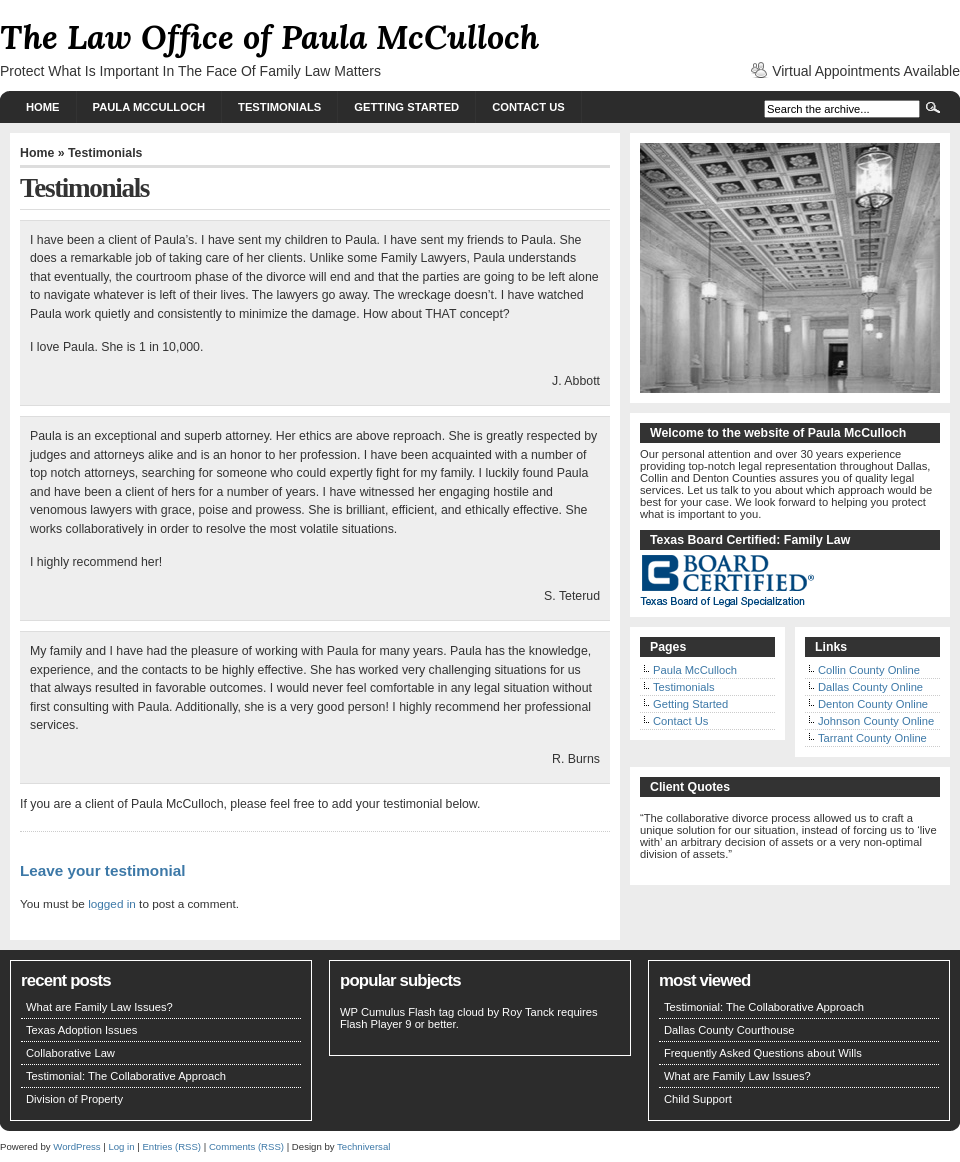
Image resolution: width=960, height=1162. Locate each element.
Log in (121, 1146)
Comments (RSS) (246, 1146)
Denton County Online (873, 704)
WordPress (76, 1146)
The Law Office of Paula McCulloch (269, 36)
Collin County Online (869, 670)
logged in (112, 903)
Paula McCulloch (149, 107)
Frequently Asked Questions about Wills (763, 1053)
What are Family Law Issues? (99, 1007)
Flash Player (371, 1024)
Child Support (698, 1099)
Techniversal (363, 1146)
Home (43, 107)
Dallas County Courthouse (729, 1030)
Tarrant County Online (872, 738)
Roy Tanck (528, 1012)
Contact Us (528, 107)
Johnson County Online (876, 721)
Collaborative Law (70, 1053)
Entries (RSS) (171, 1146)
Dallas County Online (870, 687)
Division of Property (74, 1099)
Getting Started (406, 107)
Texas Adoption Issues (81, 1030)
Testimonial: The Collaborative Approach (126, 1076)
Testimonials (279, 107)
